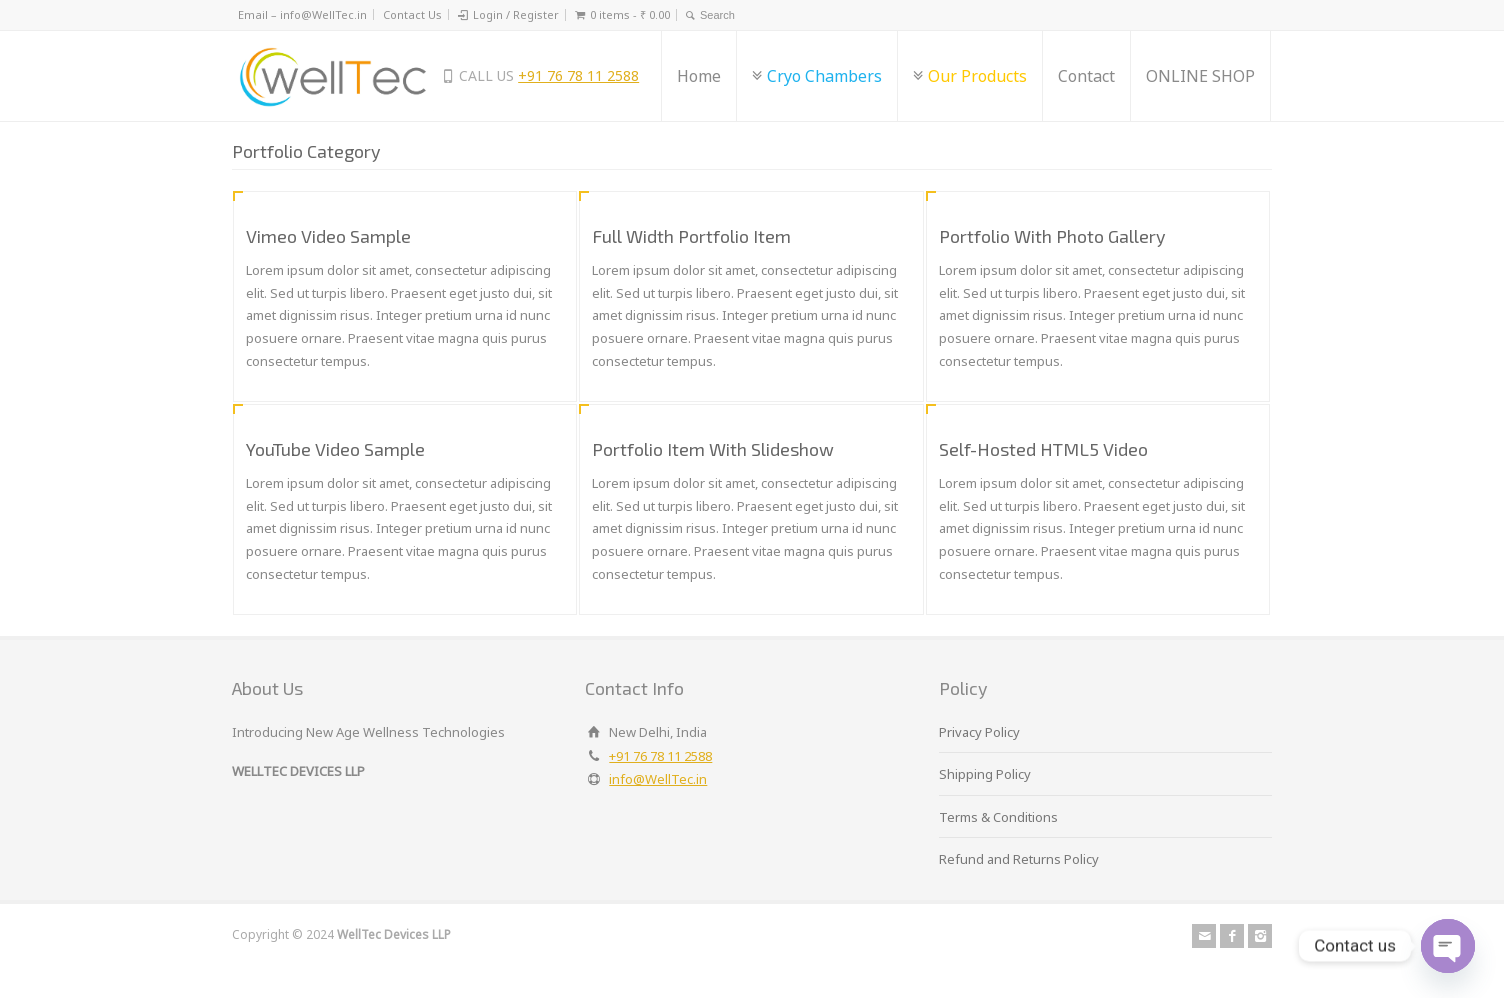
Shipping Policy (985, 774)
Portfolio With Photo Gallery (1052, 236)
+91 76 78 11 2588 (578, 75)
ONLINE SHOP (1200, 76)
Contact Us (412, 14)
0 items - (630, 14)
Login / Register (516, 14)
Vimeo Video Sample (328, 236)
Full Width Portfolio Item (691, 236)
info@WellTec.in (658, 779)
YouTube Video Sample (335, 449)
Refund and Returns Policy (1019, 859)
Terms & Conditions (998, 817)
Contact (1086, 76)
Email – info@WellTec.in (302, 14)
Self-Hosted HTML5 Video (1043, 449)
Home (699, 76)
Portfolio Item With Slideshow (713, 449)
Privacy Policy (979, 732)
